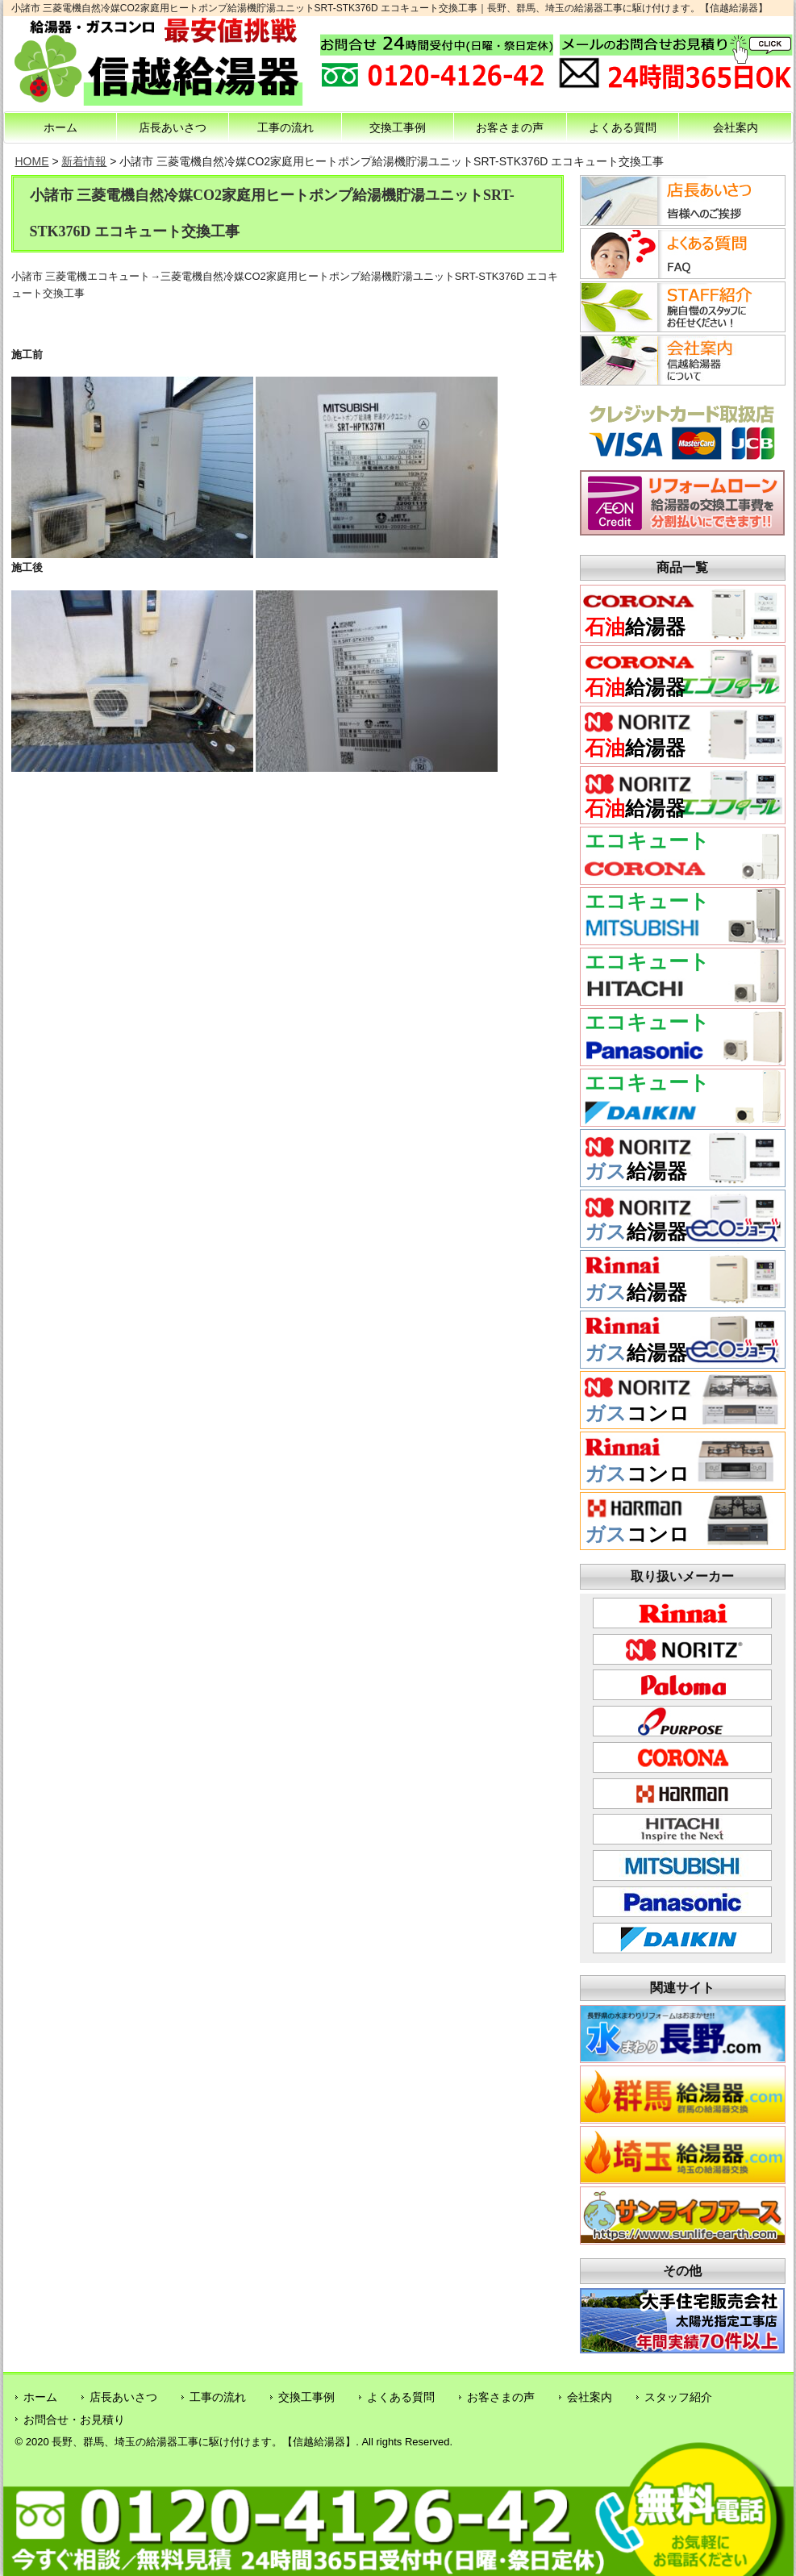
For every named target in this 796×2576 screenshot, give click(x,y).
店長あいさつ (172, 127)
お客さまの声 (510, 127)
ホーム (60, 127)
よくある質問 (622, 127)
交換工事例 (397, 127)
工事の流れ (285, 127)
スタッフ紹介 (678, 2397)
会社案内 (735, 127)
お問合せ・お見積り (74, 2419)
